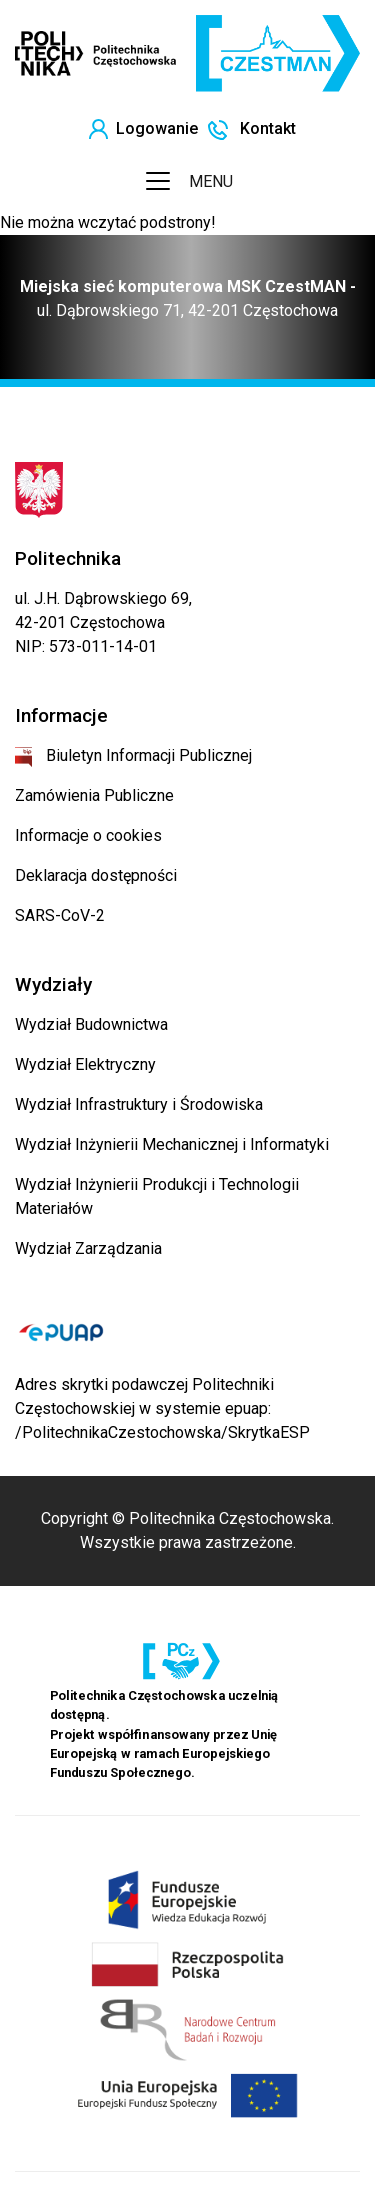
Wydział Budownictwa (91, 1024)
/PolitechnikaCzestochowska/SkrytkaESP (162, 1432)
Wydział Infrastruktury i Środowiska (139, 1104)
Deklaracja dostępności (96, 875)
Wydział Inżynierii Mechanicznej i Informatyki (172, 1144)
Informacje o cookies (88, 835)
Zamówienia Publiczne (94, 795)
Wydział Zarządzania (88, 1248)
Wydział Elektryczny (85, 1064)
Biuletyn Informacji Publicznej (133, 755)
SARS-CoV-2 (60, 915)
